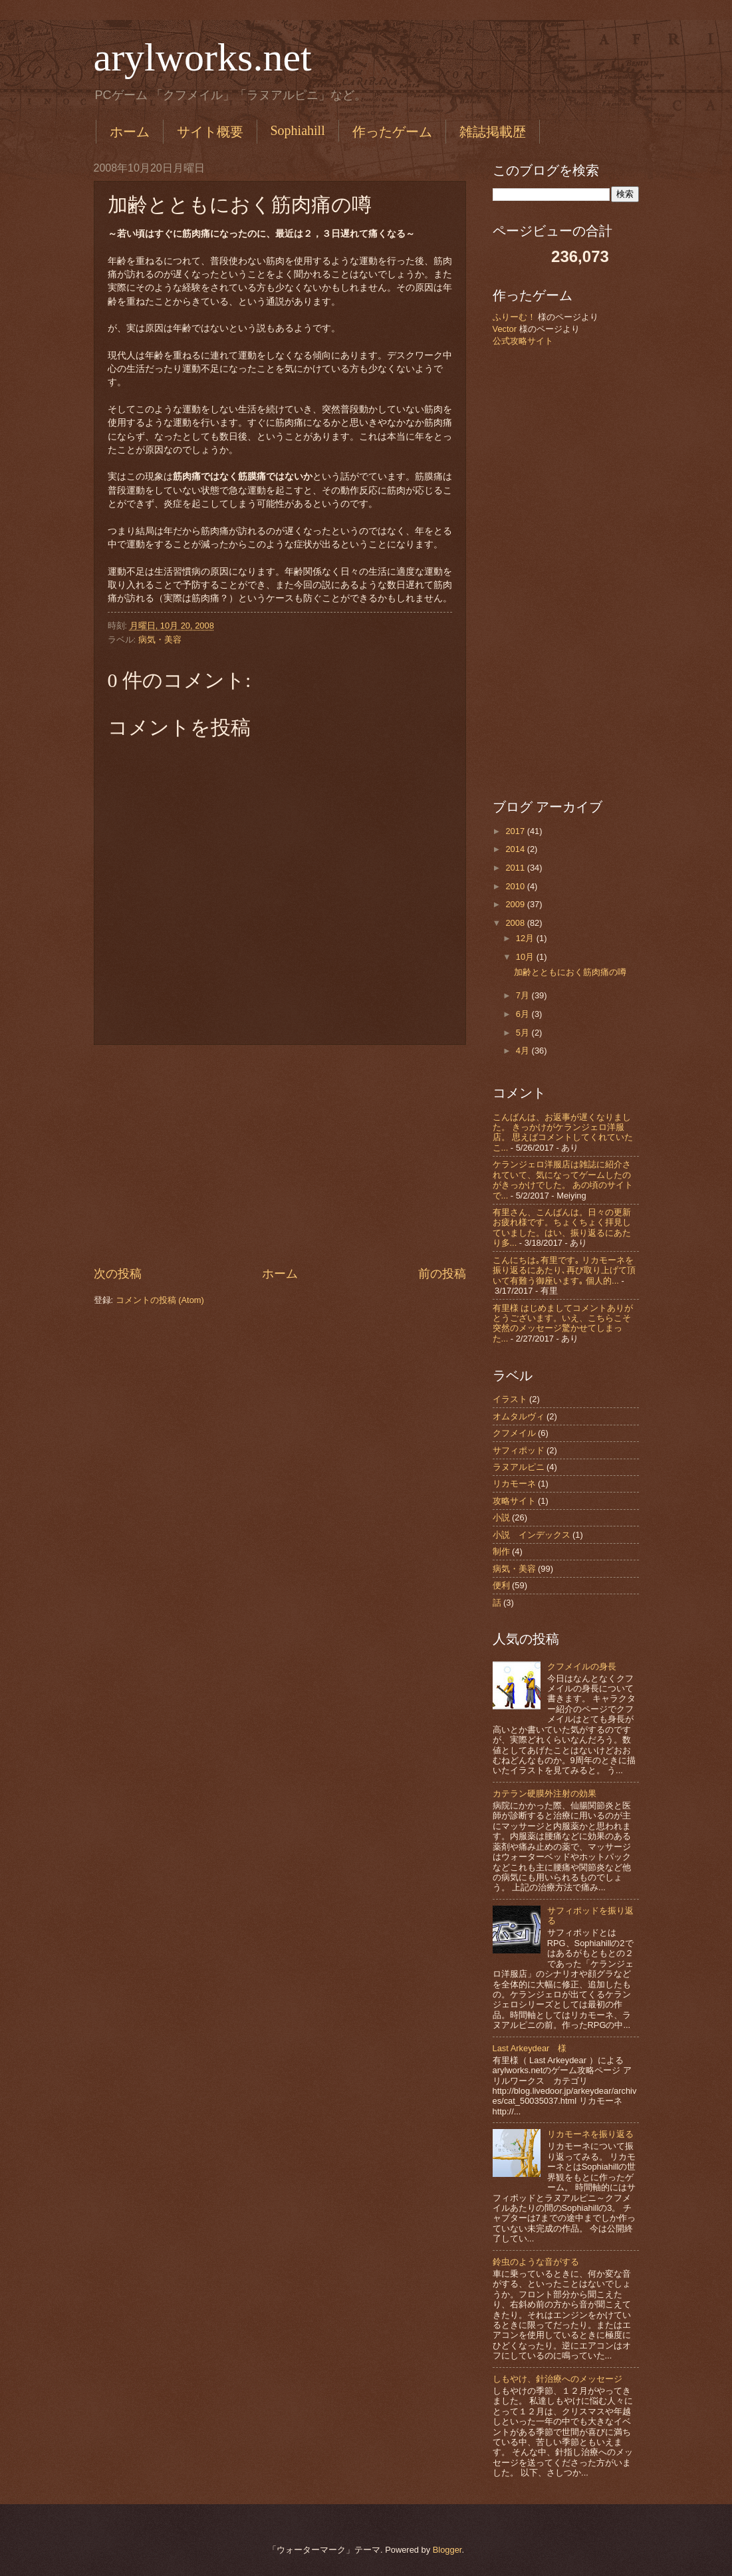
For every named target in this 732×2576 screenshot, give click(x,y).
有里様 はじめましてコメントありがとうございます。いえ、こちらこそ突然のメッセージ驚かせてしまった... (563, 1323)
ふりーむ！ (514, 317)
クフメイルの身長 (581, 1666)
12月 (526, 938)
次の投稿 (118, 1273)
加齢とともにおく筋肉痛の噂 (570, 972)
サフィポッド (519, 1450)
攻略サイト (514, 1501)
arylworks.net (203, 57)
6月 (524, 1014)
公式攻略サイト (523, 341)
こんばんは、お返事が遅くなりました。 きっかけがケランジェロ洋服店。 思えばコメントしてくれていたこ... (563, 1132)
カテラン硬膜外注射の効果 (544, 1793)
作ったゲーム (392, 131)
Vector (505, 329)
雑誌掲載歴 (492, 131)
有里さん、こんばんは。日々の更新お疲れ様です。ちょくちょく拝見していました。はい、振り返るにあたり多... (562, 1227)
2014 (516, 849)
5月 (524, 1033)
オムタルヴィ (519, 1416)
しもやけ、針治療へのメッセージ (557, 2379)
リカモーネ (514, 1484)
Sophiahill (298, 130)
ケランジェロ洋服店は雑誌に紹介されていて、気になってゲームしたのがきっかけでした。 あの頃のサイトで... (563, 1179)
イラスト (510, 1399)
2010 (516, 886)
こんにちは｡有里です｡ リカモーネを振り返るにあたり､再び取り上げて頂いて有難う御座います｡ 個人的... (564, 1270)
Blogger (447, 2550)
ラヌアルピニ (519, 1467)
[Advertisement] (280, 1155)
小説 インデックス (531, 1535)
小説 (501, 1517)
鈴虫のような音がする (536, 2262)
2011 (516, 868)
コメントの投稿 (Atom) (160, 1300)
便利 (501, 1585)
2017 (516, 831)
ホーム (130, 131)
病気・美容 (160, 639)
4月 (524, 1051)
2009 (516, 904)
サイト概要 (210, 131)
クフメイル (514, 1433)
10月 (526, 957)
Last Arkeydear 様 (530, 2048)
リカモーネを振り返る (590, 2134)
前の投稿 (442, 1273)
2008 (516, 923)
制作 (501, 1551)
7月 (524, 995)
